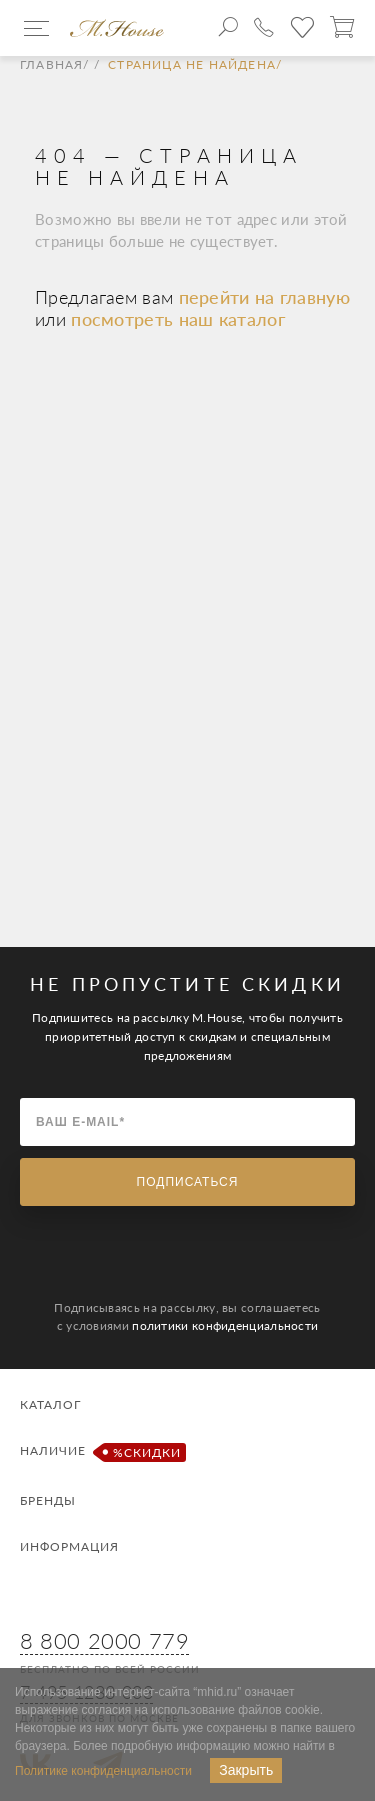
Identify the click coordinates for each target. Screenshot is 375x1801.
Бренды (48, 1500)
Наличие (100, 1452)
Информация (69, 1546)
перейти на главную (264, 297)
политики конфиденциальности (225, 1325)
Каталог (50, 1404)
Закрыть (246, 1770)
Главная (51, 65)
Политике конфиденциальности (103, 1771)
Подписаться (188, 1182)
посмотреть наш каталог (178, 319)
